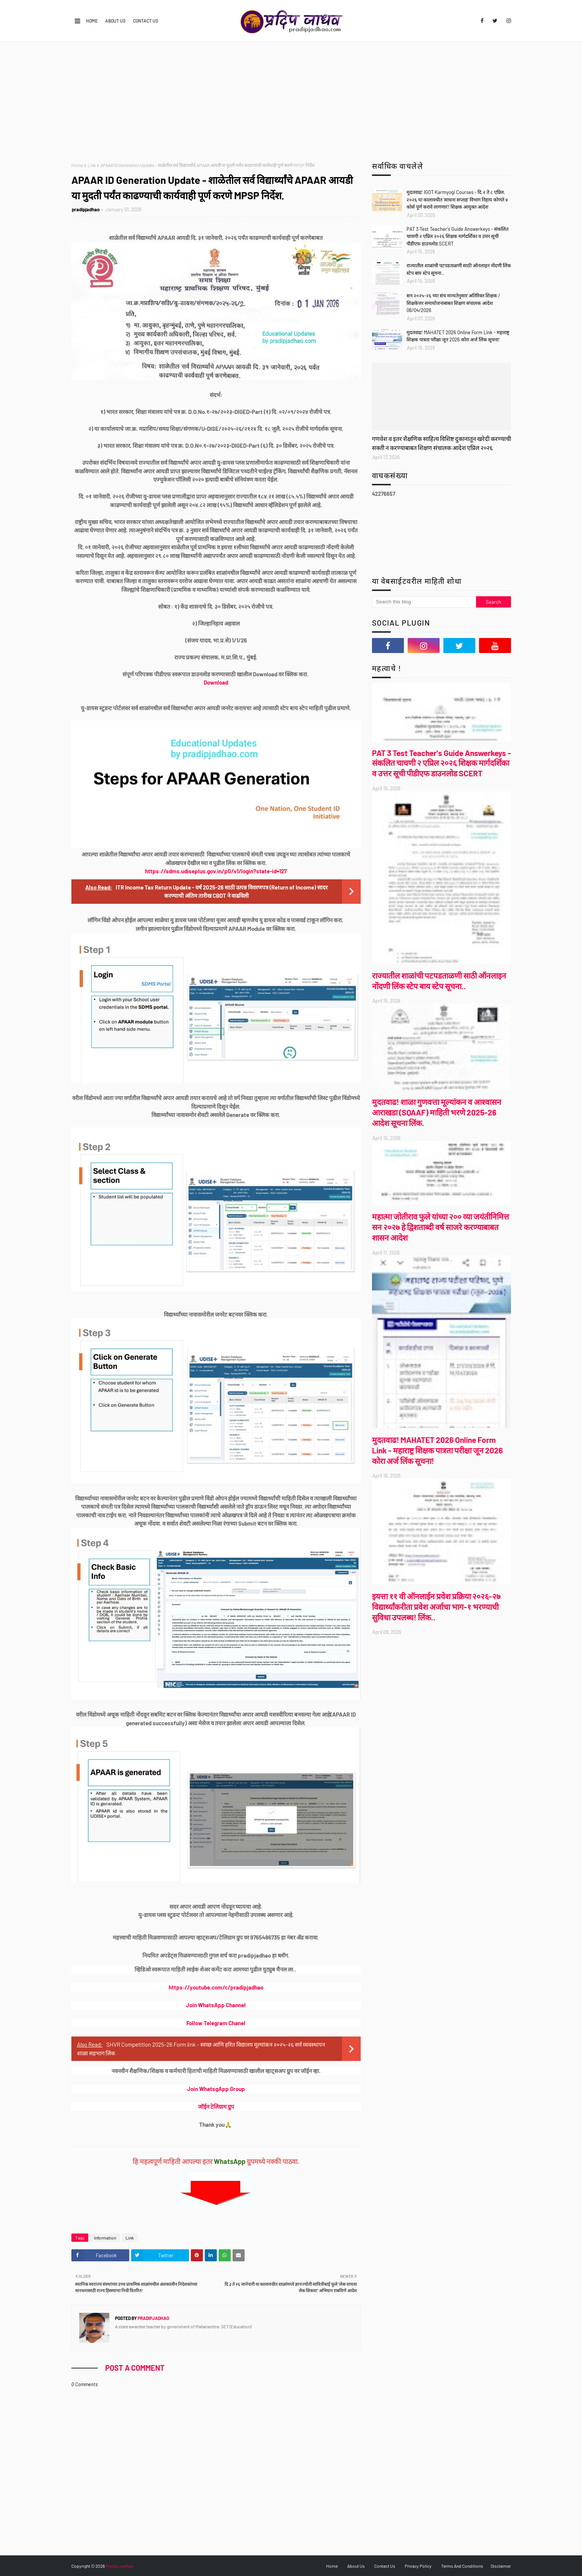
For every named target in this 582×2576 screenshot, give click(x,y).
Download (216, 682)
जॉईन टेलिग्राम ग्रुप (216, 2106)
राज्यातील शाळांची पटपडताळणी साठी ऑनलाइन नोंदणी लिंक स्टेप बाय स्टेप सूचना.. (459, 269)
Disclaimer (501, 2565)
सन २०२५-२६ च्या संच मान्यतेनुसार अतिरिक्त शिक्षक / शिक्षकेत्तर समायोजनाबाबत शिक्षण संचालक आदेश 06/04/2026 (453, 302)
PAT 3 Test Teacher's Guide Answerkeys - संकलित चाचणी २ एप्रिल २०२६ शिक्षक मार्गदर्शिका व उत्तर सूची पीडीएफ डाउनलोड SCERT (457, 236)
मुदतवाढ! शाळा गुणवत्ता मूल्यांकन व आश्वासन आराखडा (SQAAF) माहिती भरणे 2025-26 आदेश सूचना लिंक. (436, 1112)
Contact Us (145, 20)
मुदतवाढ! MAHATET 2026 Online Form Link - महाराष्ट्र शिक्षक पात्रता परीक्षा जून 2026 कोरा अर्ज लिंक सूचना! (458, 336)
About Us (115, 20)
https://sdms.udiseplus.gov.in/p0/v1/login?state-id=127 (216, 871)
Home (92, 20)
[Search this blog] (424, 602)
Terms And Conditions (462, 2565)
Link (92, 165)
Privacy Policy (418, 2565)
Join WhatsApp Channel (216, 2005)
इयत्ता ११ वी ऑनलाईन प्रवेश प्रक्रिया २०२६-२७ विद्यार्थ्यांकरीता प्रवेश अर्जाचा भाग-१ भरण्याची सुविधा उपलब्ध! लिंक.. (436, 1606)
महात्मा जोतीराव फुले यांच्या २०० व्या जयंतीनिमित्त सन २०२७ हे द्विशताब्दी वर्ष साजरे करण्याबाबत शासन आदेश (440, 1227)
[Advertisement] (291, 98)
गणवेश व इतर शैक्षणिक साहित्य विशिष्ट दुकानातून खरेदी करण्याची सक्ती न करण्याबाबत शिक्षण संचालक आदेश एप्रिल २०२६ (441, 443)
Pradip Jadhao (120, 2565)
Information (105, 2237)
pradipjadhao (86, 209)
